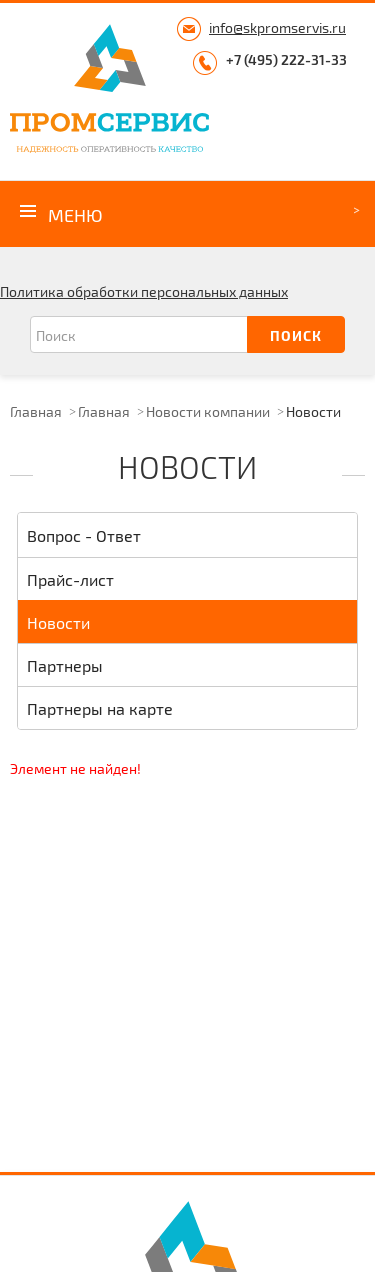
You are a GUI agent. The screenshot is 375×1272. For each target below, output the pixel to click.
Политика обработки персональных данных (144, 291)
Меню (75, 215)
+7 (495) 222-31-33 (286, 59)
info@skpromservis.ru (277, 27)
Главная (36, 411)
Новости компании (208, 411)
